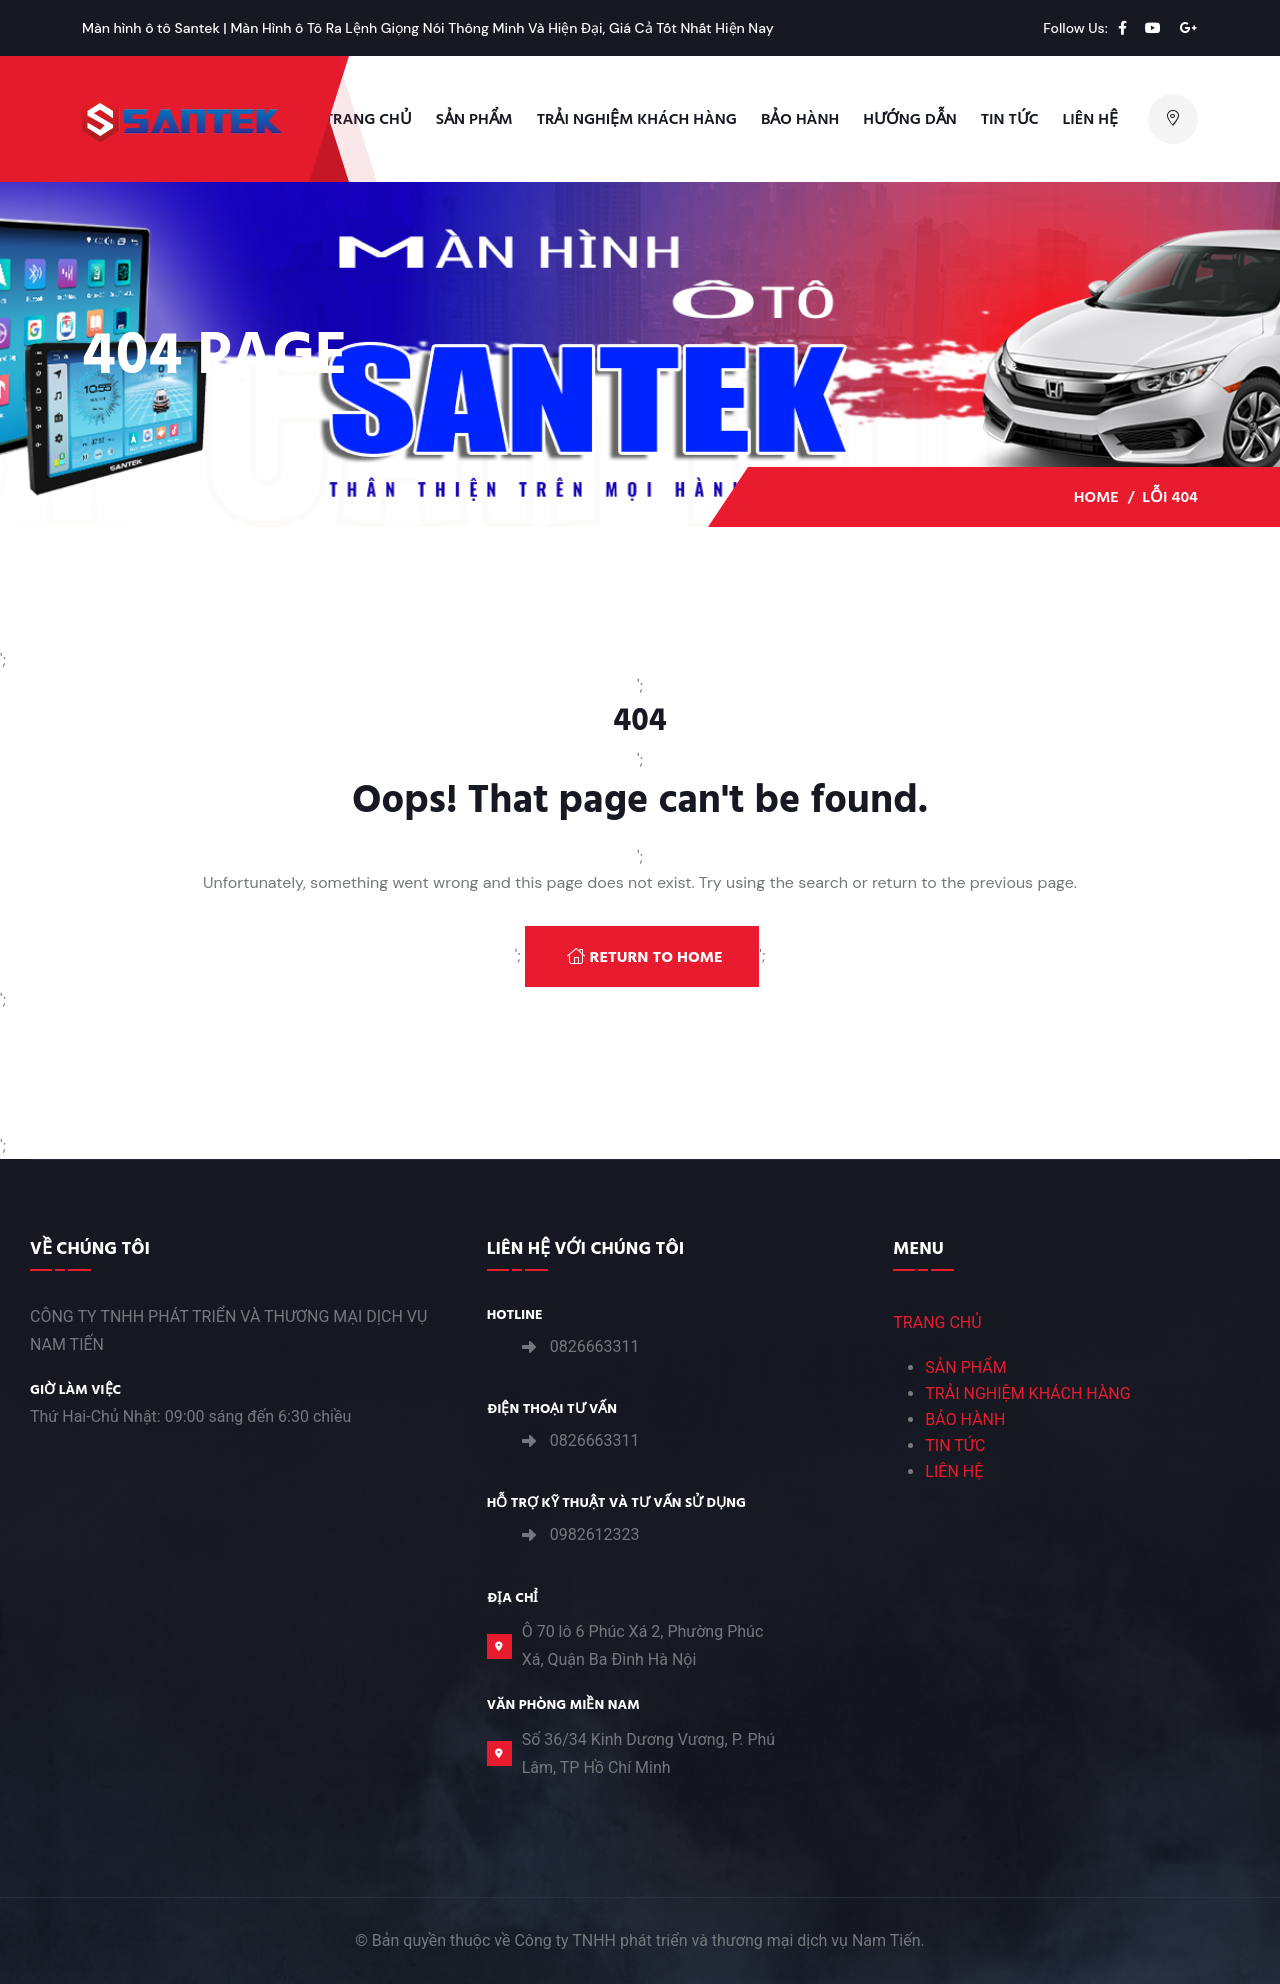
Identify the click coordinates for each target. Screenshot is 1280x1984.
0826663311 (595, 1346)
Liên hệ (1090, 119)
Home (1096, 497)
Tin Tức (1010, 119)
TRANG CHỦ (937, 1322)
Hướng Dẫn (910, 119)
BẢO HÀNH (965, 1419)
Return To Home (645, 957)
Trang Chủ (368, 119)
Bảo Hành (800, 119)
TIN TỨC (955, 1445)
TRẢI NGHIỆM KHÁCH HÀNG (637, 119)
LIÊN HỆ (954, 1471)
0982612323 (595, 1534)
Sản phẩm (474, 119)
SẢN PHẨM (965, 1367)
